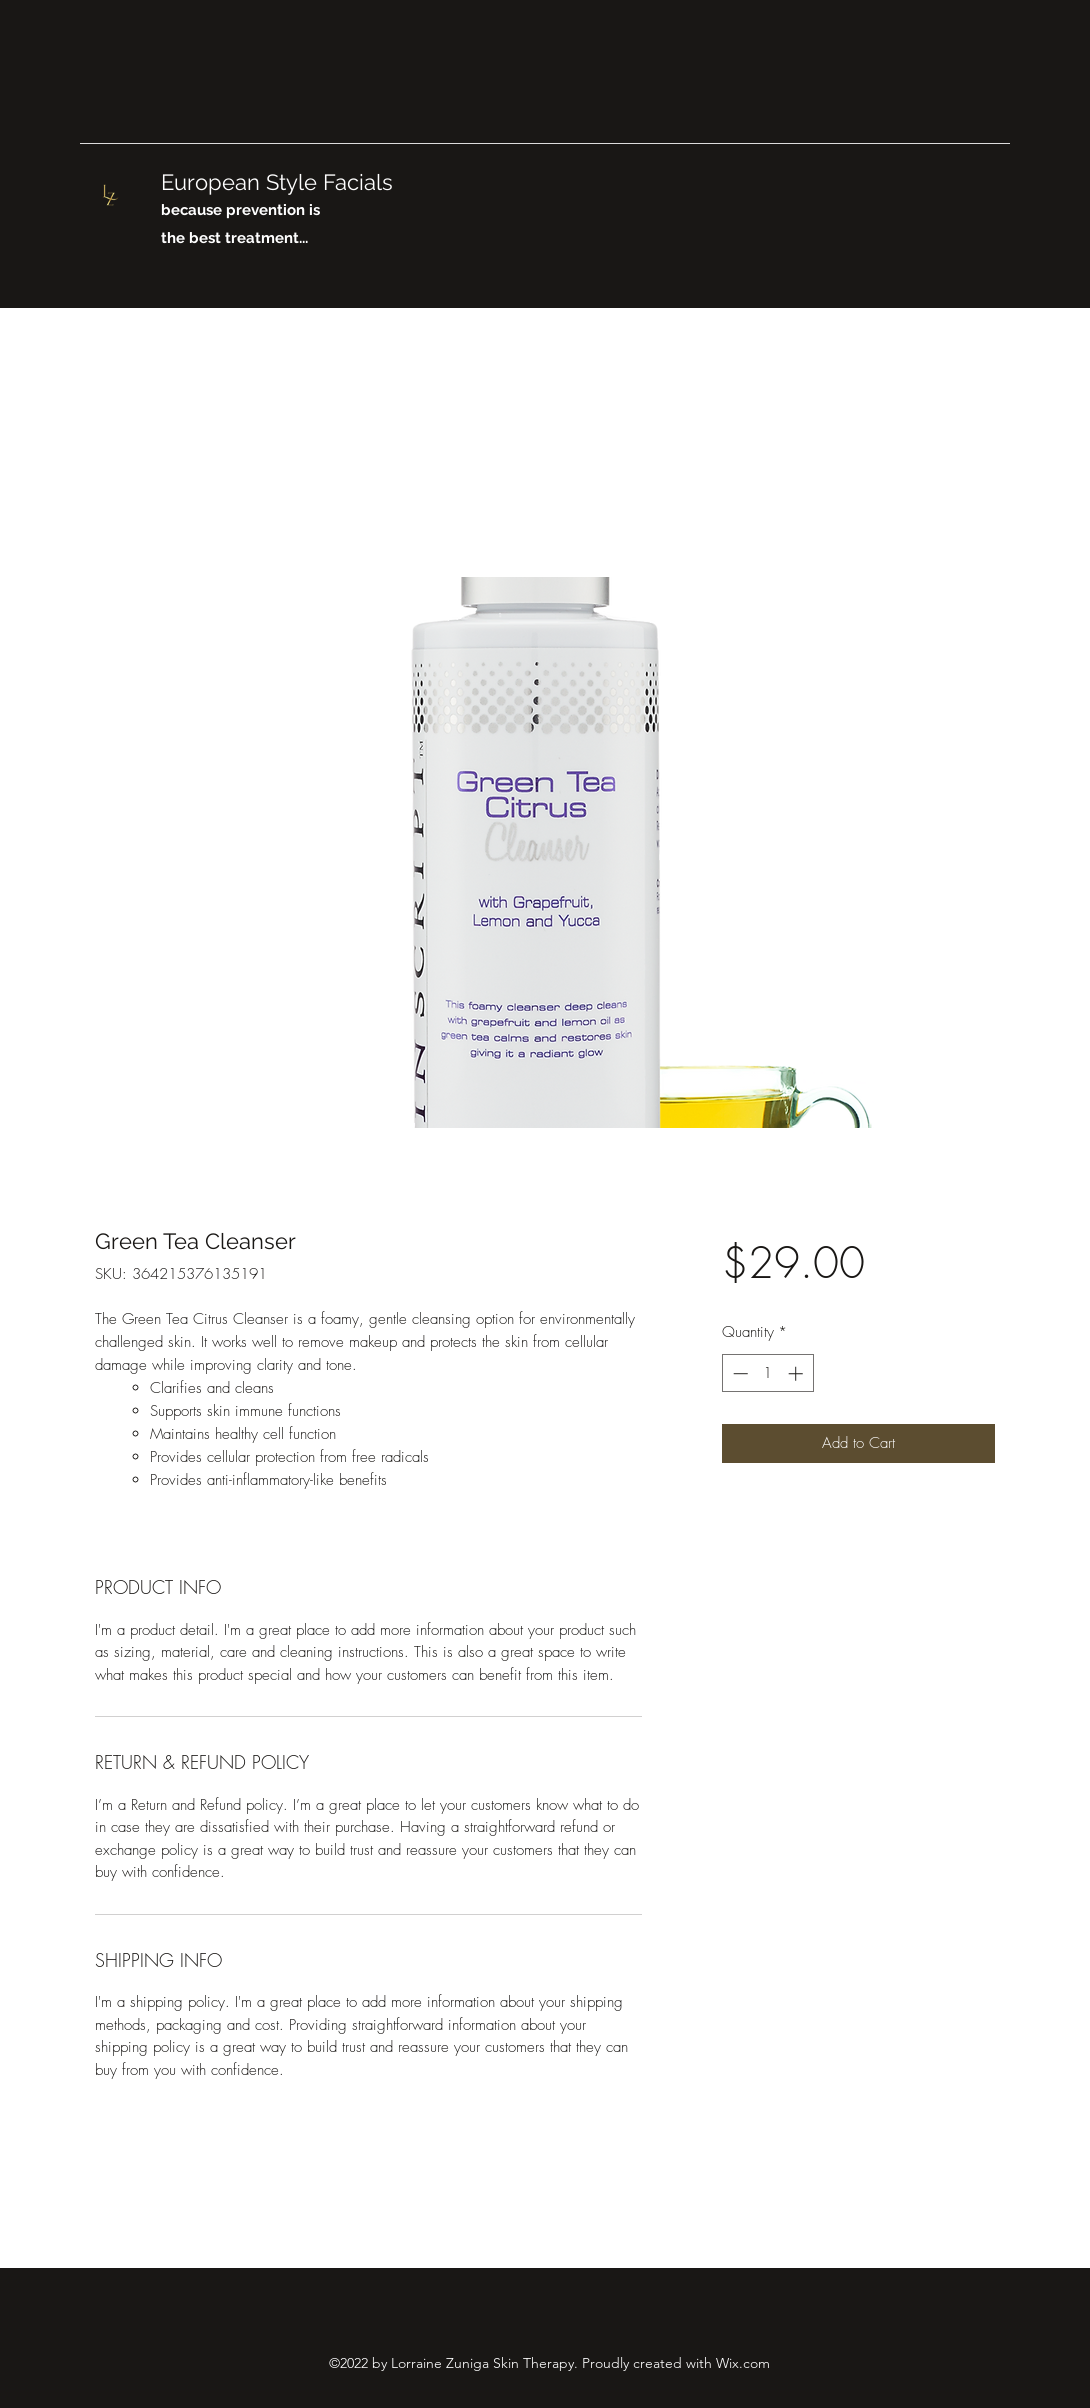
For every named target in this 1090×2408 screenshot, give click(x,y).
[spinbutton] (767, 1373)
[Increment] (797, 1373)
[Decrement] (738, 1373)
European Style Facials (280, 182)
